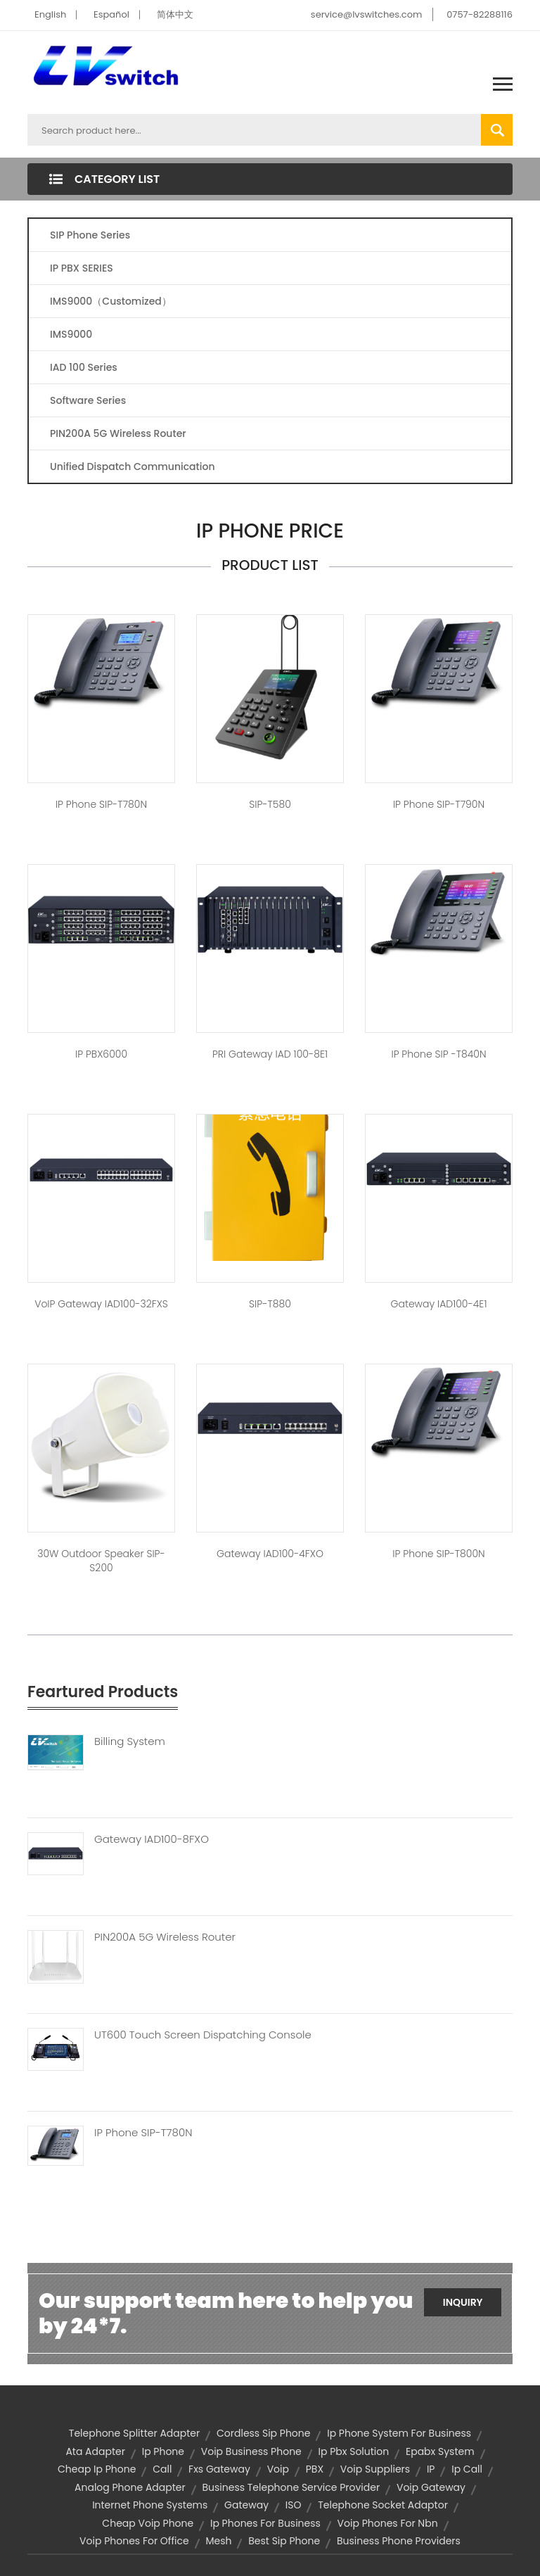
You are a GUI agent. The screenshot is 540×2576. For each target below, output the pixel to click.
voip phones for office (134, 2541)
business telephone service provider (291, 2487)
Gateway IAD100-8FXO (151, 1839)
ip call (466, 2469)
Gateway (246, 2505)
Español (111, 14)
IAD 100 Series (83, 367)
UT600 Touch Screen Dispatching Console (202, 2035)
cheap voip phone (147, 2523)
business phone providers (399, 2541)
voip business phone (251, 2451)
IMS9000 (71, 334)
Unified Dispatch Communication (132, 466)
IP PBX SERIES (81, 268)
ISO (293, 2505)
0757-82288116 (479, 14)
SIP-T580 (270, 804)
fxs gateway (219, 2469)
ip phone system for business (399, 2433)
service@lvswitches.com (367, 14)
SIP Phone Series (90, 235)
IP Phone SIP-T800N (438, 1554)
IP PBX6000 (101, 1054)
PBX (314, 2469)
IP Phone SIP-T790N (438, 804)
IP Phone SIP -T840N (438, 1054)
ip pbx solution (354, 2451)
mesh (218, 2541)
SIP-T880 (270, 1304)
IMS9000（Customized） (111, 301)
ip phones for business (265, 2523)
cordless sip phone (263, 2433)
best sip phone (284, 2541)
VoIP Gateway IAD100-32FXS (101, 1304)
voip (278, 2469)
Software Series (88, 400)
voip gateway (431, 2487)
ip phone (163, 2451)
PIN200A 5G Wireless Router (118, 433)
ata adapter (95, 2451)
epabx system (440, 2451)
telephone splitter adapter (134, 2433)
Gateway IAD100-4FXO (270, 1554)
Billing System (129, 1741)
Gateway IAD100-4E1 (439, 1304)
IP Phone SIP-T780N (101, 804)
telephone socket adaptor (383, 2505)
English (50, 14)
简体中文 (175, 14)
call (162, 2469)
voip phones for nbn (388, 2523)
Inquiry (463, 2302)
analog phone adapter (130, 2487)
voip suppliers (375, 2469)
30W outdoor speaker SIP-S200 (101, 1561)
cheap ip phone (97, 2469)
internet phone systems (149, 2505)
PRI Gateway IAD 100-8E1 (270, 1054)
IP (431, 2469)
